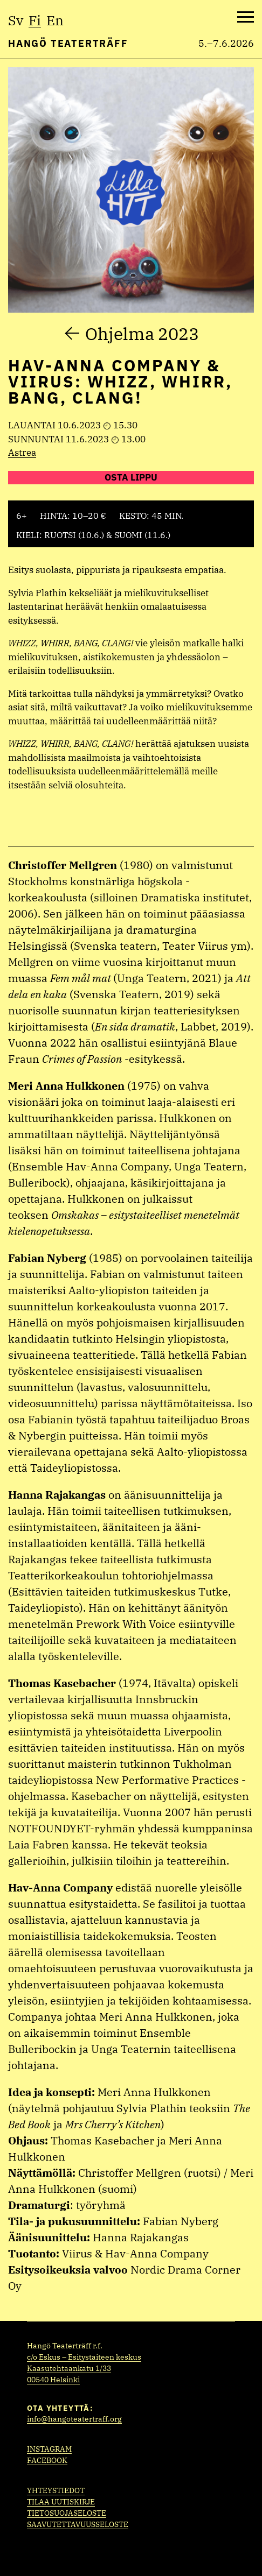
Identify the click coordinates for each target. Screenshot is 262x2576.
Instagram (49, 2449)
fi (35, 20)
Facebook (47, 2460)
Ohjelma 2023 (142, 333)
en (55, 20)
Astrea (22, 452)
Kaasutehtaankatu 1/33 (69, 2368)
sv (15, 20)
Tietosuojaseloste (66, 2513)
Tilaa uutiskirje (61, 2502)
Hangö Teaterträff (68, 43)
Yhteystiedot (56, 2490)
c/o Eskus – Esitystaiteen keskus (84, 2357)
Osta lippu (131, 477)
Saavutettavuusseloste (77, 2524)
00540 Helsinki (53, 2379)
